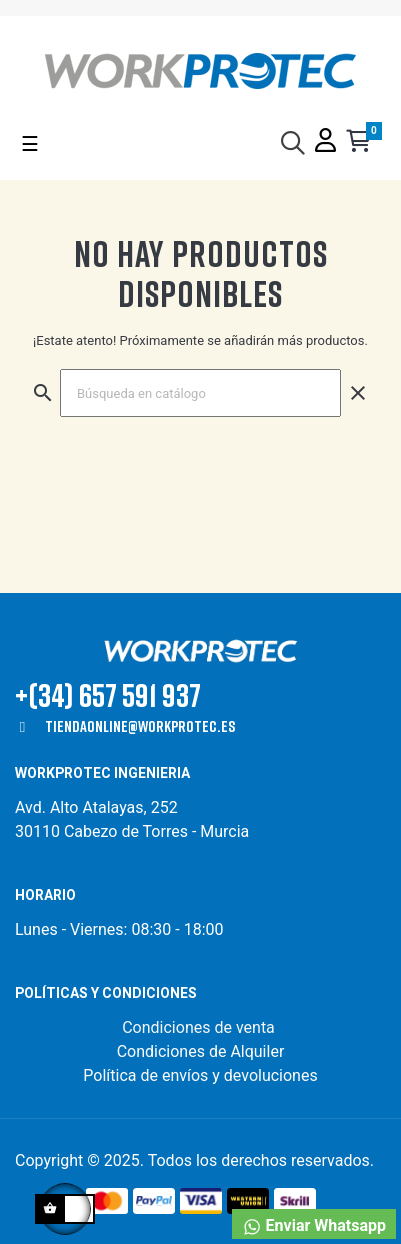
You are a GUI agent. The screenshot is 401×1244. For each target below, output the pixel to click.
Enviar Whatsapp (314, 1226)
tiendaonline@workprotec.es (140, 726)
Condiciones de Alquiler (201, 1051)
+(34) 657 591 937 (108, 694)
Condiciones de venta (200, 1027)
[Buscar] (200, 393)
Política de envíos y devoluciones (200, 1075)
